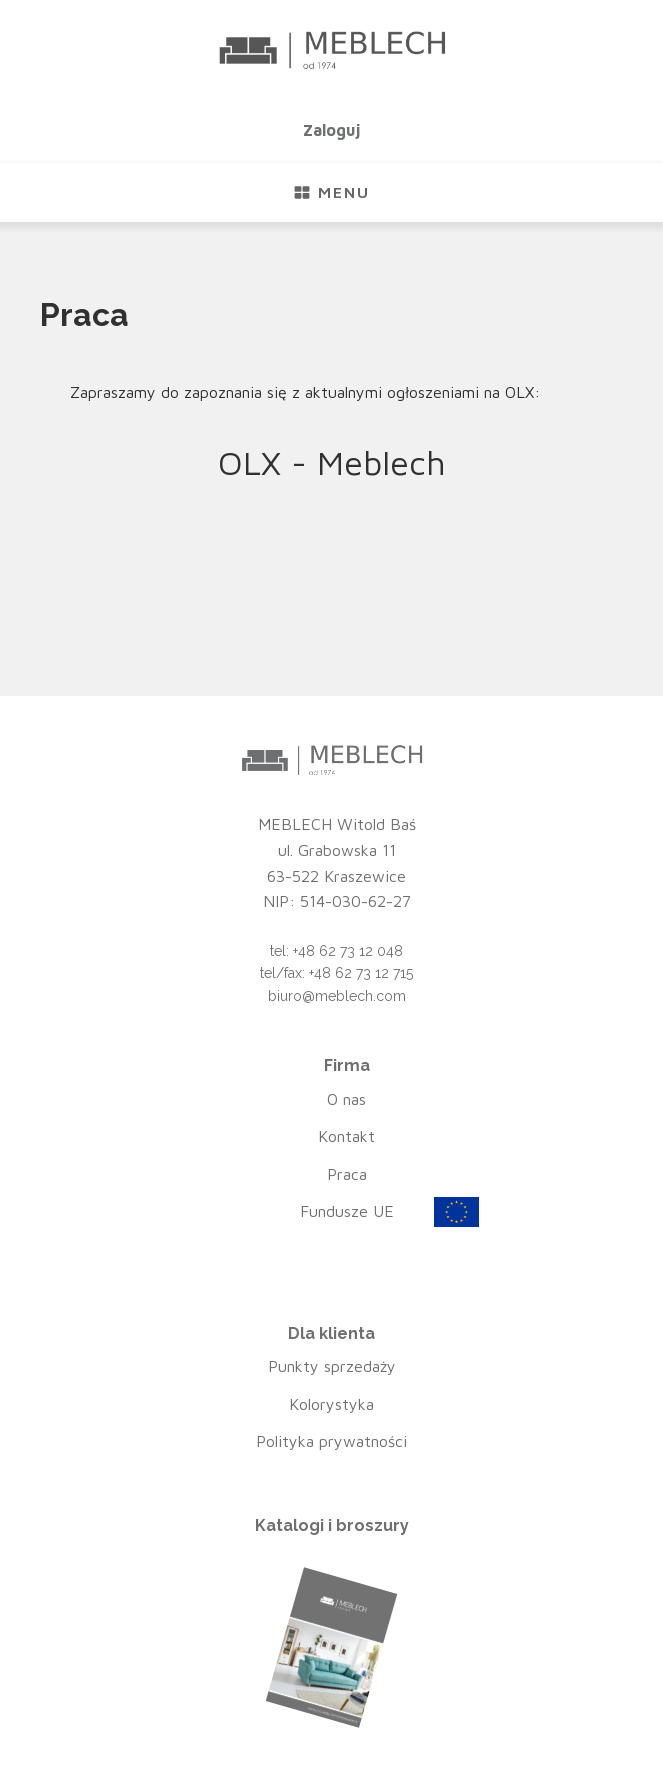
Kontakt (346, 1136)
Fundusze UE (347, 1211)
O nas (346, 1099)
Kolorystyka (331, 1404)
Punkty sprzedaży (332, 1366)
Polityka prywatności (331, 1441)
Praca (347, 1174)
